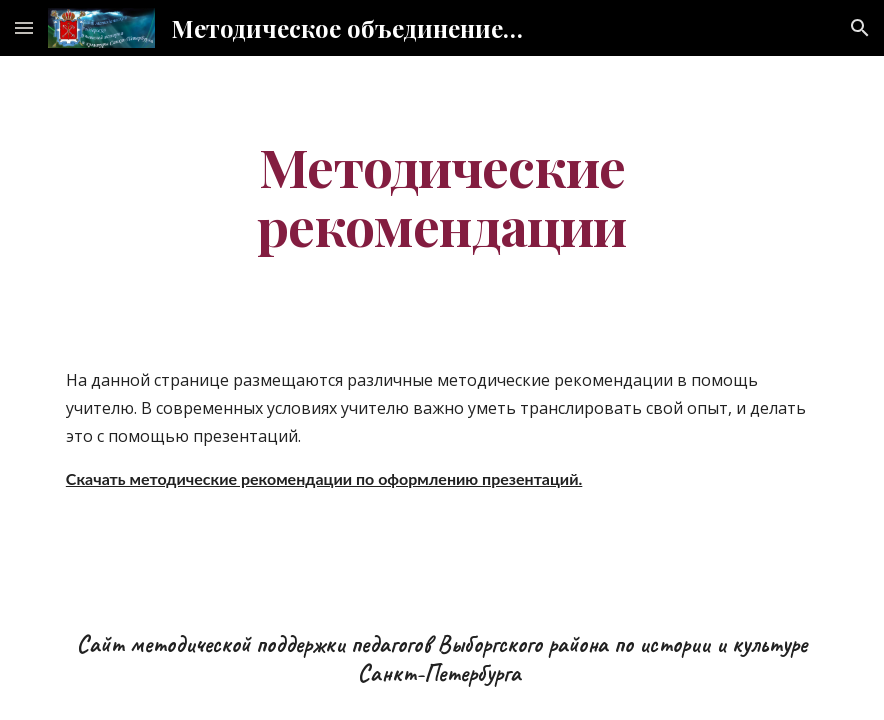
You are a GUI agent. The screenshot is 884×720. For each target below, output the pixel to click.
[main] (442, 195)
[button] (24, 27)
